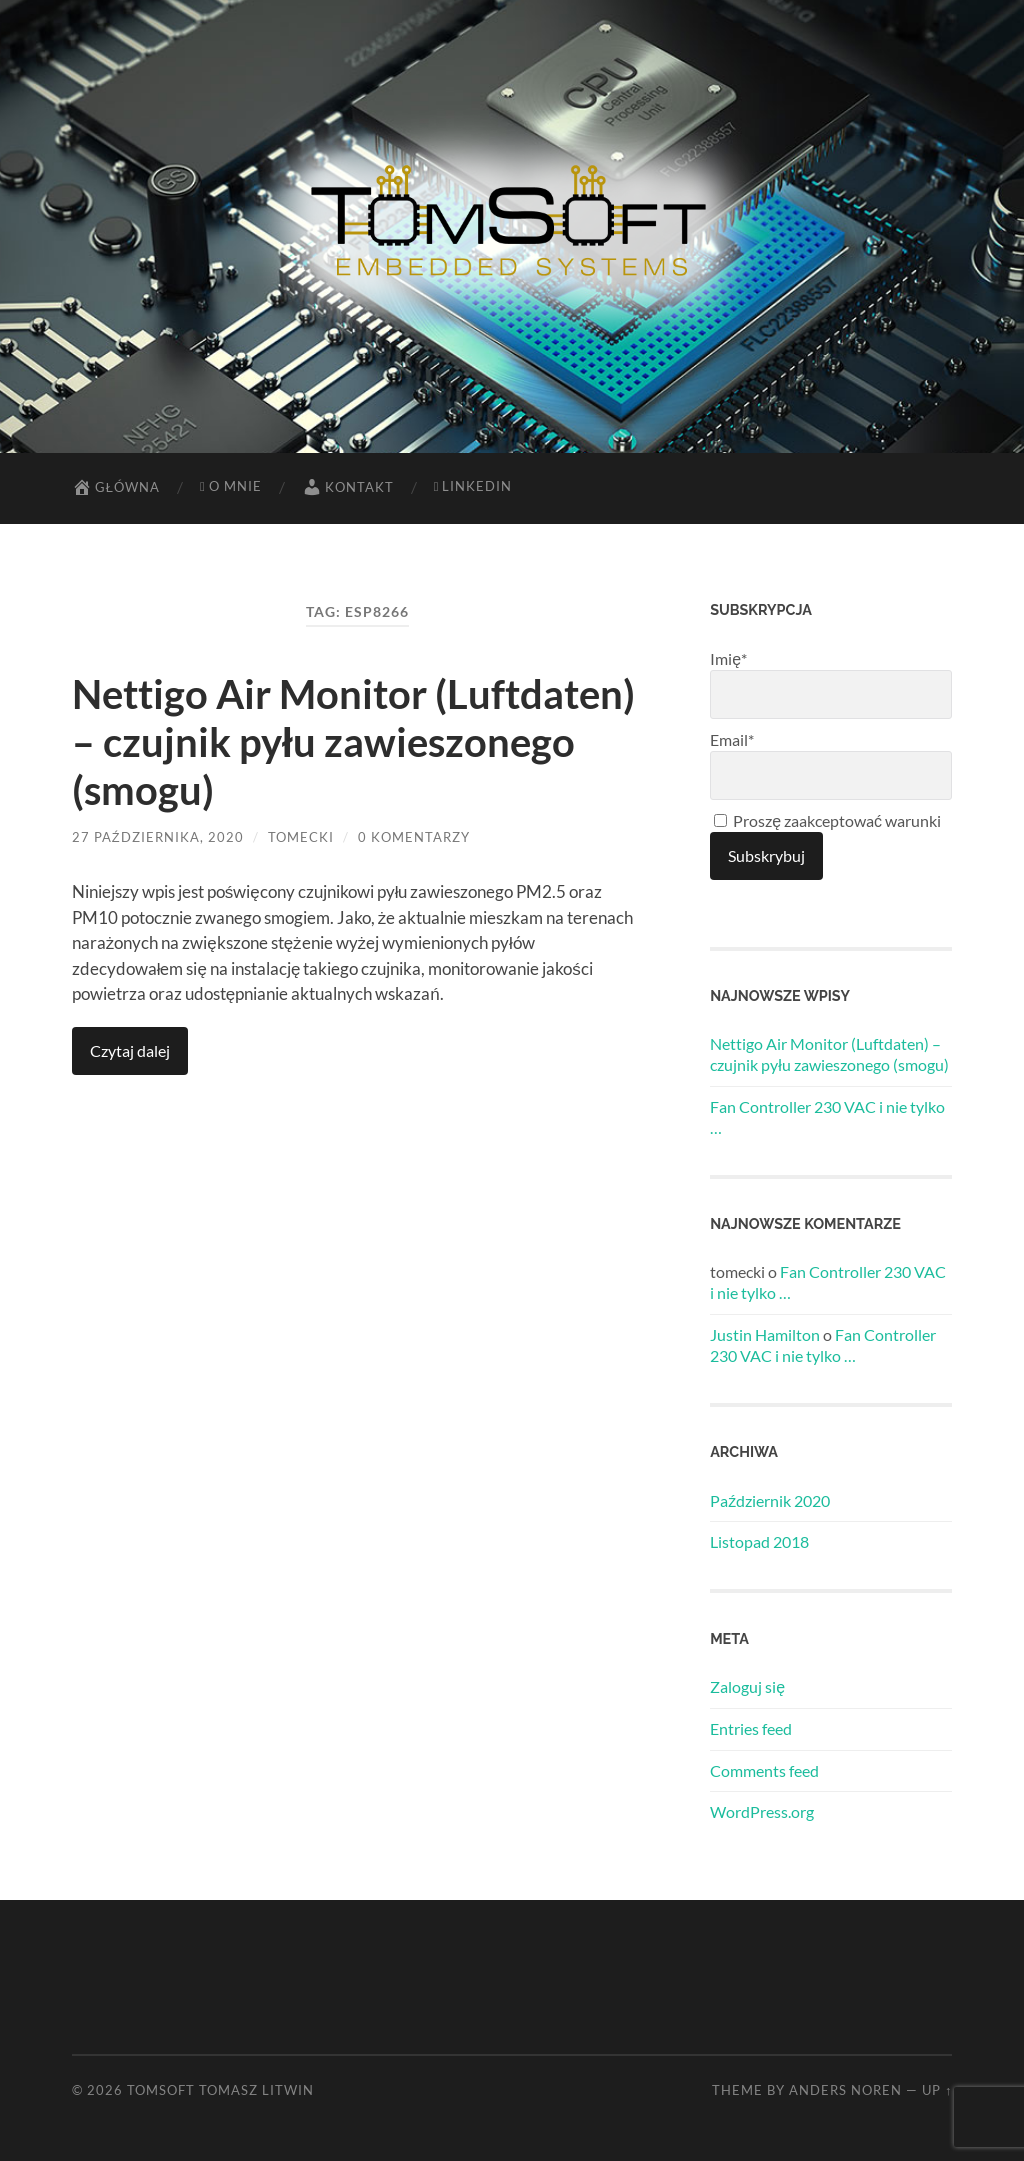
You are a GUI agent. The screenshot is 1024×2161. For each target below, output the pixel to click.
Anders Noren (845, 2090)
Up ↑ (937, 2090)
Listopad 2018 (759, 1541)
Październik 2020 (770, 1500)
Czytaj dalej (130, 1050)
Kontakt (348, 487)
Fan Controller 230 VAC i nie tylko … (827, 1117)
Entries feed (751, 1728)
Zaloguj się (747, 1686)
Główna (116, 487)
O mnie (231, 486)
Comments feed (764, 1770)
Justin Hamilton (765, 1334)
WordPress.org (762, 1811)
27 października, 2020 (158, 837)
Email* (831, 765)
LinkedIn (473, 486)
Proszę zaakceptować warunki (827, 820)
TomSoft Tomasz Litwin (220, 2090)
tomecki (301, 837)
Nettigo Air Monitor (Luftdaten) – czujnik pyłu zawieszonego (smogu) (353, 742)
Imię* (831, 684)
